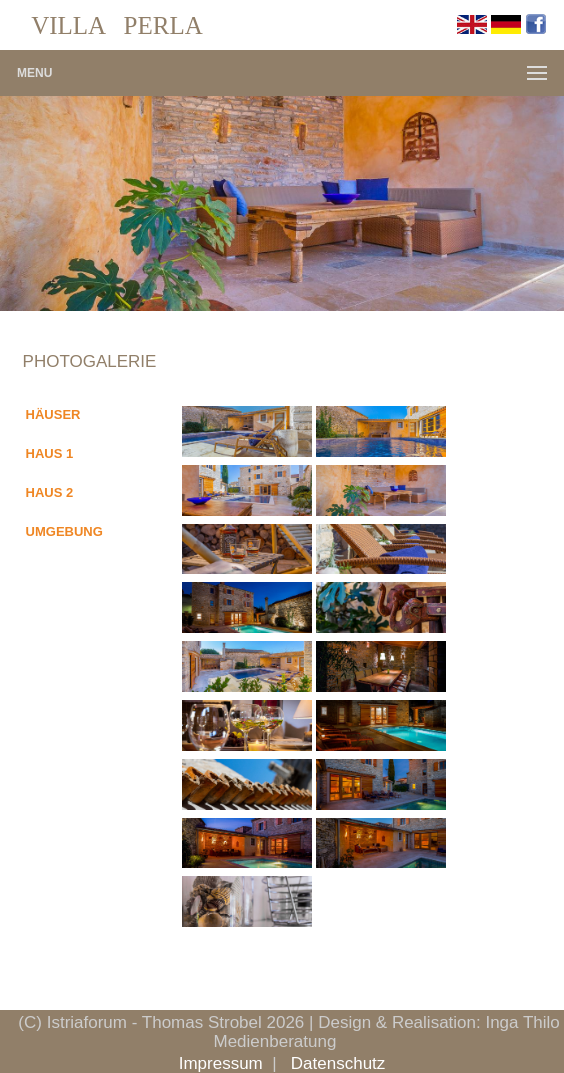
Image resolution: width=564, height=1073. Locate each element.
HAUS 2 (50, 492)
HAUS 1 (50, 453)
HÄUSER (53, 414)
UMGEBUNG (64, 531)
